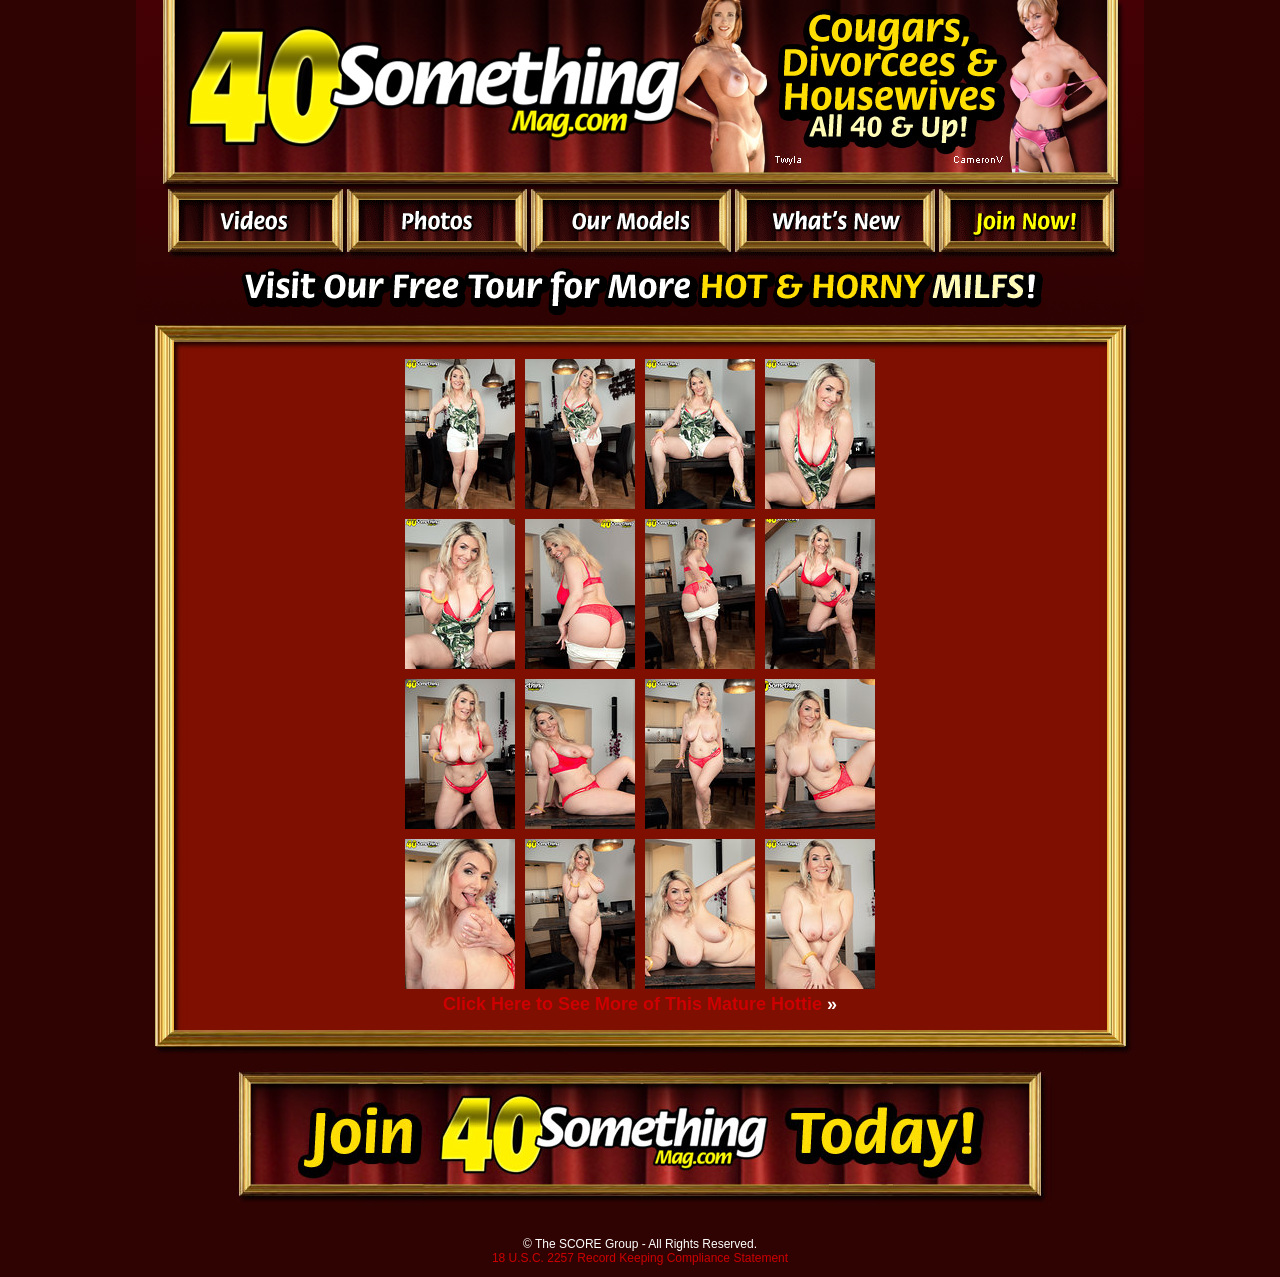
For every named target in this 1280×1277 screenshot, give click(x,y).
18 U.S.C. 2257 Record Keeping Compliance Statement (640, 1258)
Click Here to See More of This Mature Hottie (632, 1004)
